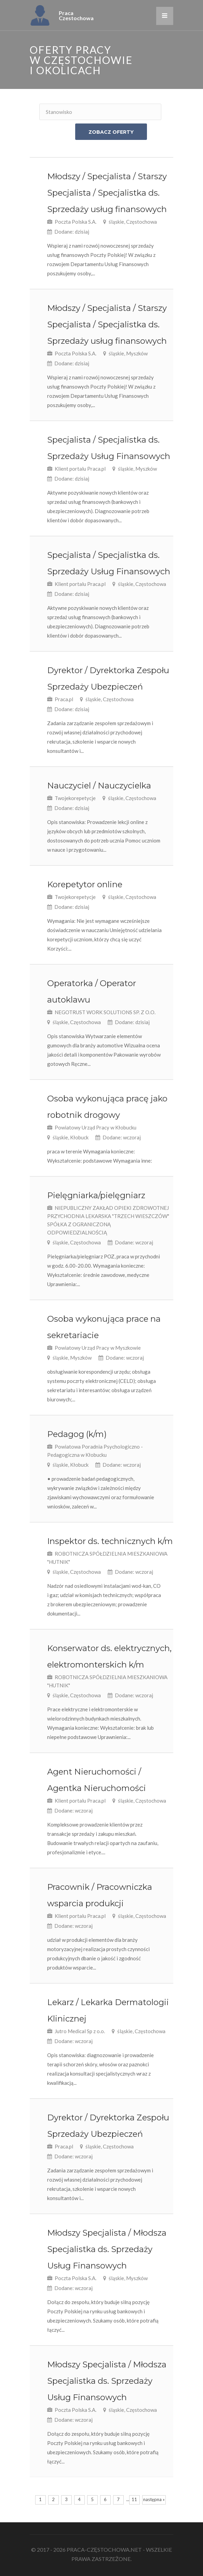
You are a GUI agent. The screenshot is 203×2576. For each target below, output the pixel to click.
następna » (154, 2499)
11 (134, 2499)
